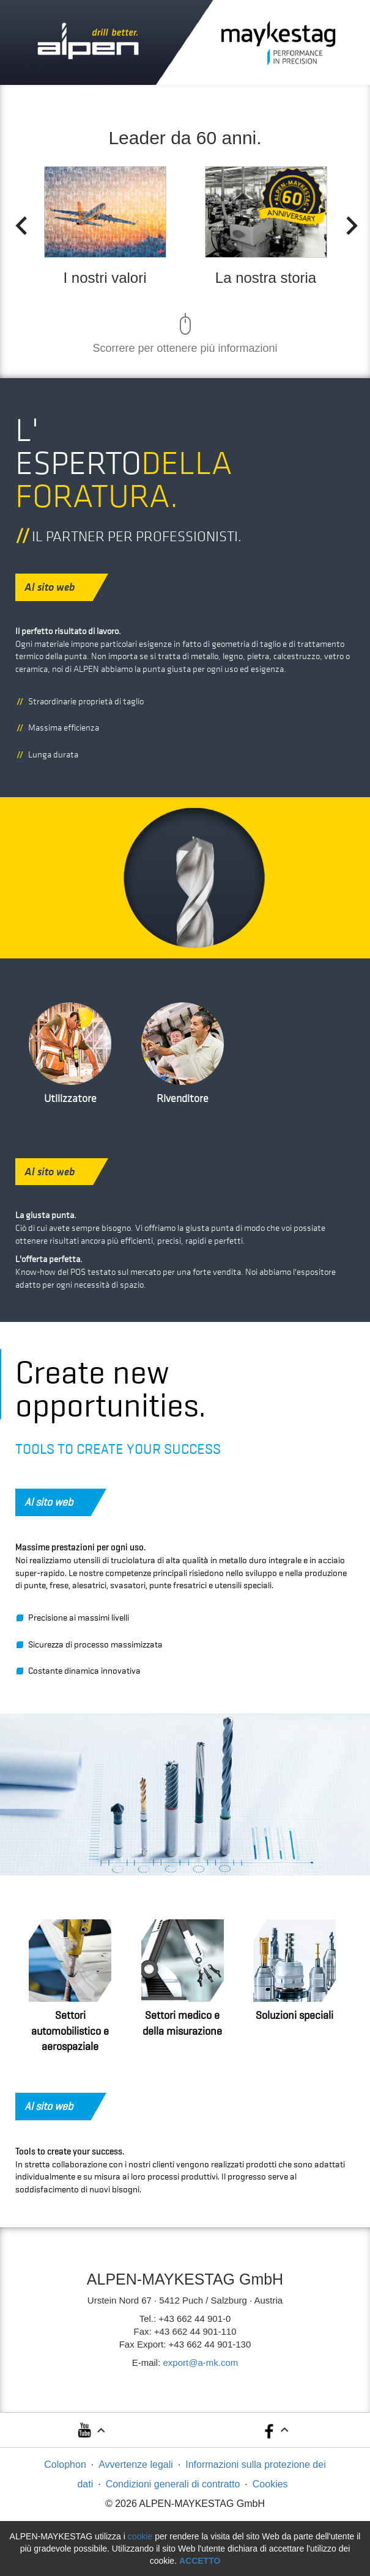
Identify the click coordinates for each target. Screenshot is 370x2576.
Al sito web (58, 587)
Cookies (270, 2484)
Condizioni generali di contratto (173, 2484)
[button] (90, 2434)
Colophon (65, 2464)
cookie (140, 2536)
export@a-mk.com (201, 2362)
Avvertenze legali (135, 2464)
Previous (17, 222)
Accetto (199, 2561)
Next (348, 222)
